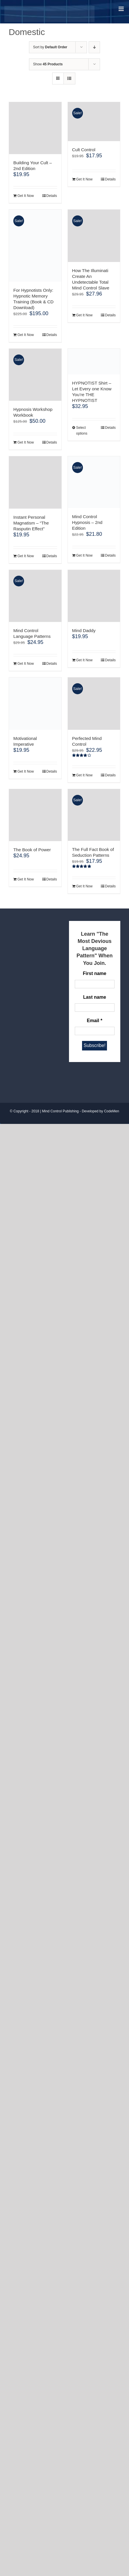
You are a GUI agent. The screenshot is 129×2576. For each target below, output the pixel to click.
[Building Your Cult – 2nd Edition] (35, 128)
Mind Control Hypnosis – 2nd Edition (87, 522)
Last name (94, 997)
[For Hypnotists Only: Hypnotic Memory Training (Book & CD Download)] (35, 245)
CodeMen (111, 1111)
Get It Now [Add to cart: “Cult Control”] (84, 179)
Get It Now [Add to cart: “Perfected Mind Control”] (84, 775)
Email (94, 1020)
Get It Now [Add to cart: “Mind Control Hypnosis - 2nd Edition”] (84, 555)
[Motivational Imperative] (35, 703)
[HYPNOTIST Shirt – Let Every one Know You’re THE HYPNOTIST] (94, 362)
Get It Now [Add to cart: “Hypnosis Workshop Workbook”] (25, 442)
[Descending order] (94, 47)
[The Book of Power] (35, 815)
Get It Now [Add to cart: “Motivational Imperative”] (25, 771)
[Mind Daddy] (94, 596)
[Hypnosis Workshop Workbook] (35, 375)
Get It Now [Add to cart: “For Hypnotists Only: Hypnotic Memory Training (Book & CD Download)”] (25, 335)
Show (48, 64)
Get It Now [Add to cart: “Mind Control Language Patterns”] (25, 664)
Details (51, 196)
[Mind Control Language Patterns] (35, 596)
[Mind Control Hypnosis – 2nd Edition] (94, 482)
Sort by (50, 47)
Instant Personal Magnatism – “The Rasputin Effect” (31, 523)
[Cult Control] (94, 121)
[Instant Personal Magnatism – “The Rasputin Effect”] (35, 482)
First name (94, 973)
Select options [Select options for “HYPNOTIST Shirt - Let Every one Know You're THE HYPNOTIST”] (82, 430)
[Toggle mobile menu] (122, 9)
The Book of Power (32, 849)
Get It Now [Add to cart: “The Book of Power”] (25, 879)
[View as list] (69, 78)
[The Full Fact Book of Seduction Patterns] (94, 815)
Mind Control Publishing (60, 1111)
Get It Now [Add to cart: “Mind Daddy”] (84, 660)
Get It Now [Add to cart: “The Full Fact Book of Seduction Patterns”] (84, 886)
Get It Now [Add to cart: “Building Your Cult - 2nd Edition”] (25, 196)
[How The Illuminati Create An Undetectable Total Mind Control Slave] (94, 236)
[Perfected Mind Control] (94, 703)
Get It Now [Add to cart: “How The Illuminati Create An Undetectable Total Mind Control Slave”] (84, 315)
